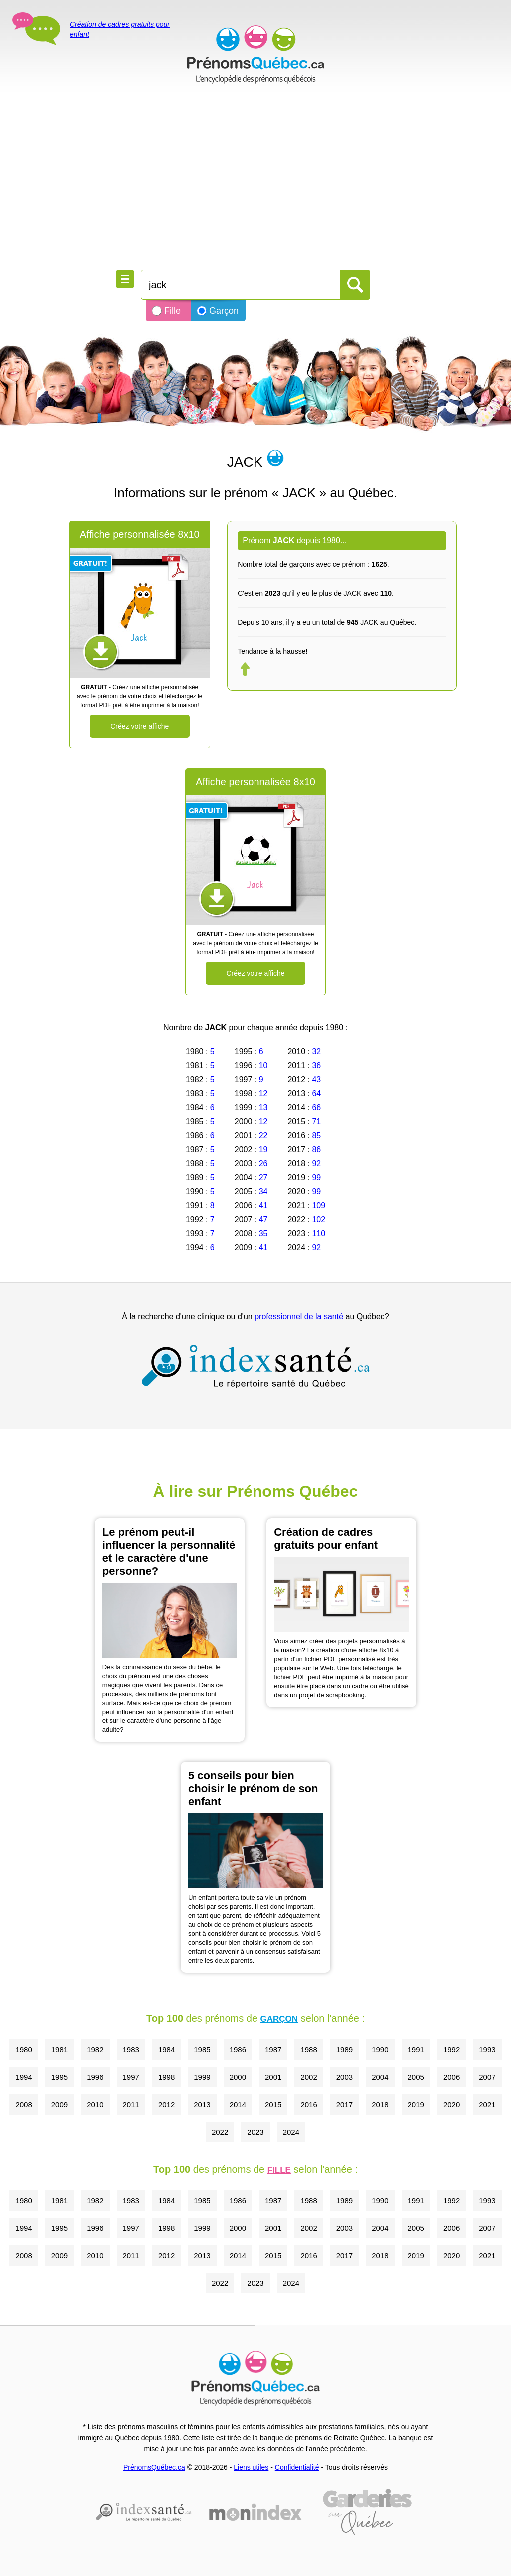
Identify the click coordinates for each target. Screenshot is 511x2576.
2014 (238, 2104)
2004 (380, 2077)
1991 (416, 2049)
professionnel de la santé (299, 1316)
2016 (308, 2104)
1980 (23, 2049)
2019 (416, 2104)
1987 (273, 2049)
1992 (451, 2049)
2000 (238, 2077)
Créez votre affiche (139, 726)
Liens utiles (251, 2467)
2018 (380, 2104)
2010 (95, 2104)
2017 (344, 2104)
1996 (95, 2077)
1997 (131, 2077)
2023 (255, 2132)
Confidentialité (297, 2467)
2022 (220, 2132)
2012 (166, 2104)
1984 (166, 2049)
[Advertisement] (255, 180)
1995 (59, 2077)
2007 (487, 2077)
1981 (59, 2049)
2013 (202, 2104)
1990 (380, 2049)
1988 (308, 2049)
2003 (344, 2077)
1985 (202, 2049)
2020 (451, 2104)
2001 (273, 2077)
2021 (487, 2104)
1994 (23, 2077)
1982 (95, 2049)
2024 (291, 2132)
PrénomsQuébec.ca (154, 2467)
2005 (416, 2077)
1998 (166, 2077)
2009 (59, 2104)
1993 (487, 2049)
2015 (273, 2104)
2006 (451, 2077)
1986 (238, 2049)
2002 (308, 2077)
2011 (131, 2104)
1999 (202, 2077)
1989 (344, 2049)
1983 (131, 2049)
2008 (23, 2104)
